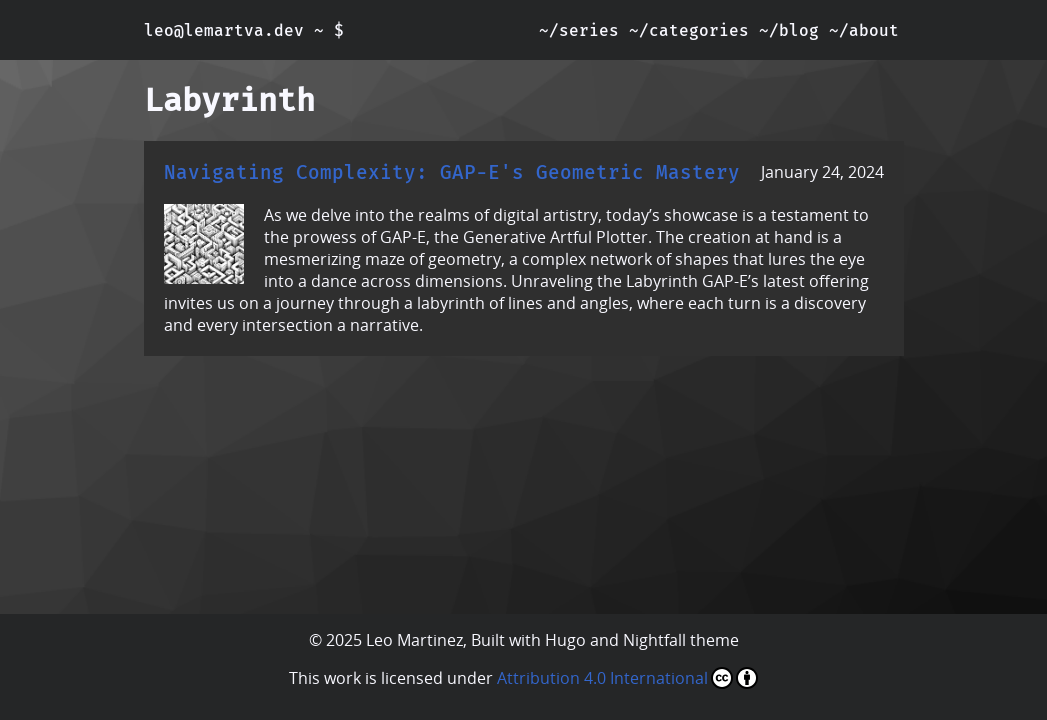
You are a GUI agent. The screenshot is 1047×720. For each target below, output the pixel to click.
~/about (864, 30)
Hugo (565, 640)
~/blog (789, 30)
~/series (579, 30)
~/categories (689, 30)
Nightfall (654, 640)
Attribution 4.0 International (627, 678)
